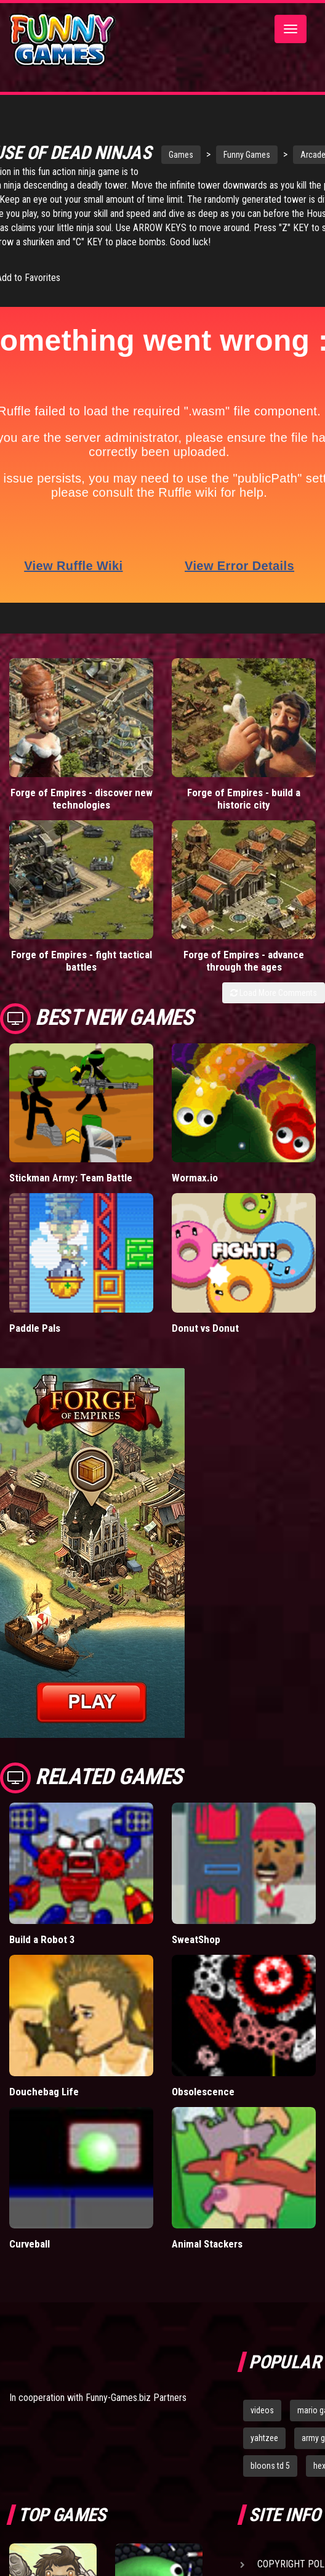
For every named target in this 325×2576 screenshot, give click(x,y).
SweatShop (196, 1960)
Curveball (29, 2264)
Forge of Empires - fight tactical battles (81, 981)
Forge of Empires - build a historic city (243, 819)
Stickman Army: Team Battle (70, 1198)
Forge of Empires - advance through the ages (243, 981)
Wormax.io (195, 1198)
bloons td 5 (270, 2486)
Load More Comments (273, 1013)
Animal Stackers (207, 2264)
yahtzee (264, 2458)
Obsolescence (203, 2112)
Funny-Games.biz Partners (136, 2418)
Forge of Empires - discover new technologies (81, 819)
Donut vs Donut (205, 1348)
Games (178, 155)
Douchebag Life (44, 2112)
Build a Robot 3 (42, 1960)
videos (262, 2430)
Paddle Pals (34, 1348)
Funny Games (243, 155)
